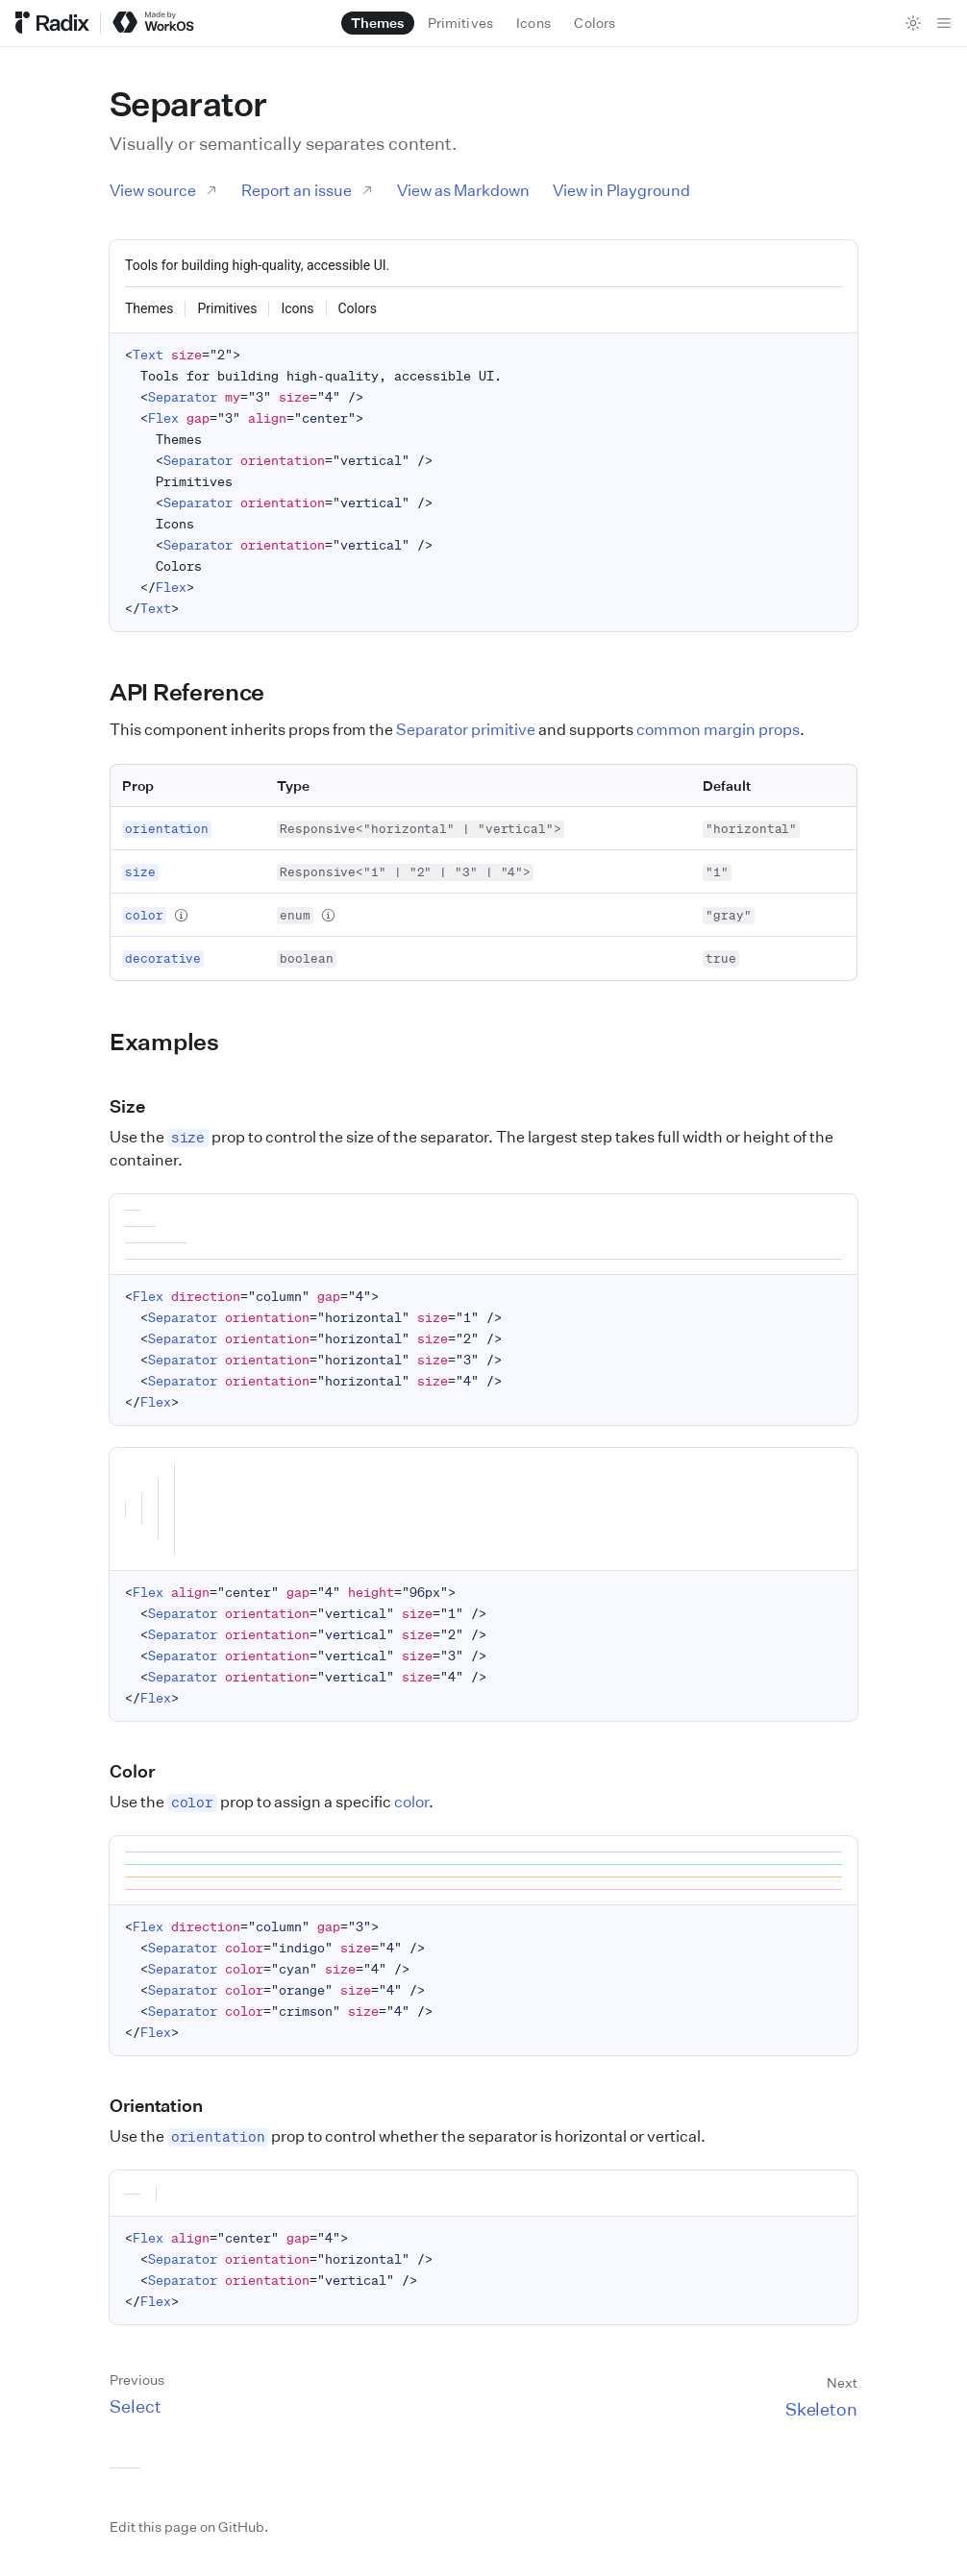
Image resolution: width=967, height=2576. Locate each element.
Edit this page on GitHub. (189, 2526)
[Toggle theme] (913, 23)
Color (143, 1770)
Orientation (167, 2105)
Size (138, 1105)
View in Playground (621, 190)
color (411, 1801)
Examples (175, 1041)
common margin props (718, 729)
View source (164, 190)
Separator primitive (465, 729)
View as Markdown (463, 190)
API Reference (198, 691)
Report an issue (307, 190)
